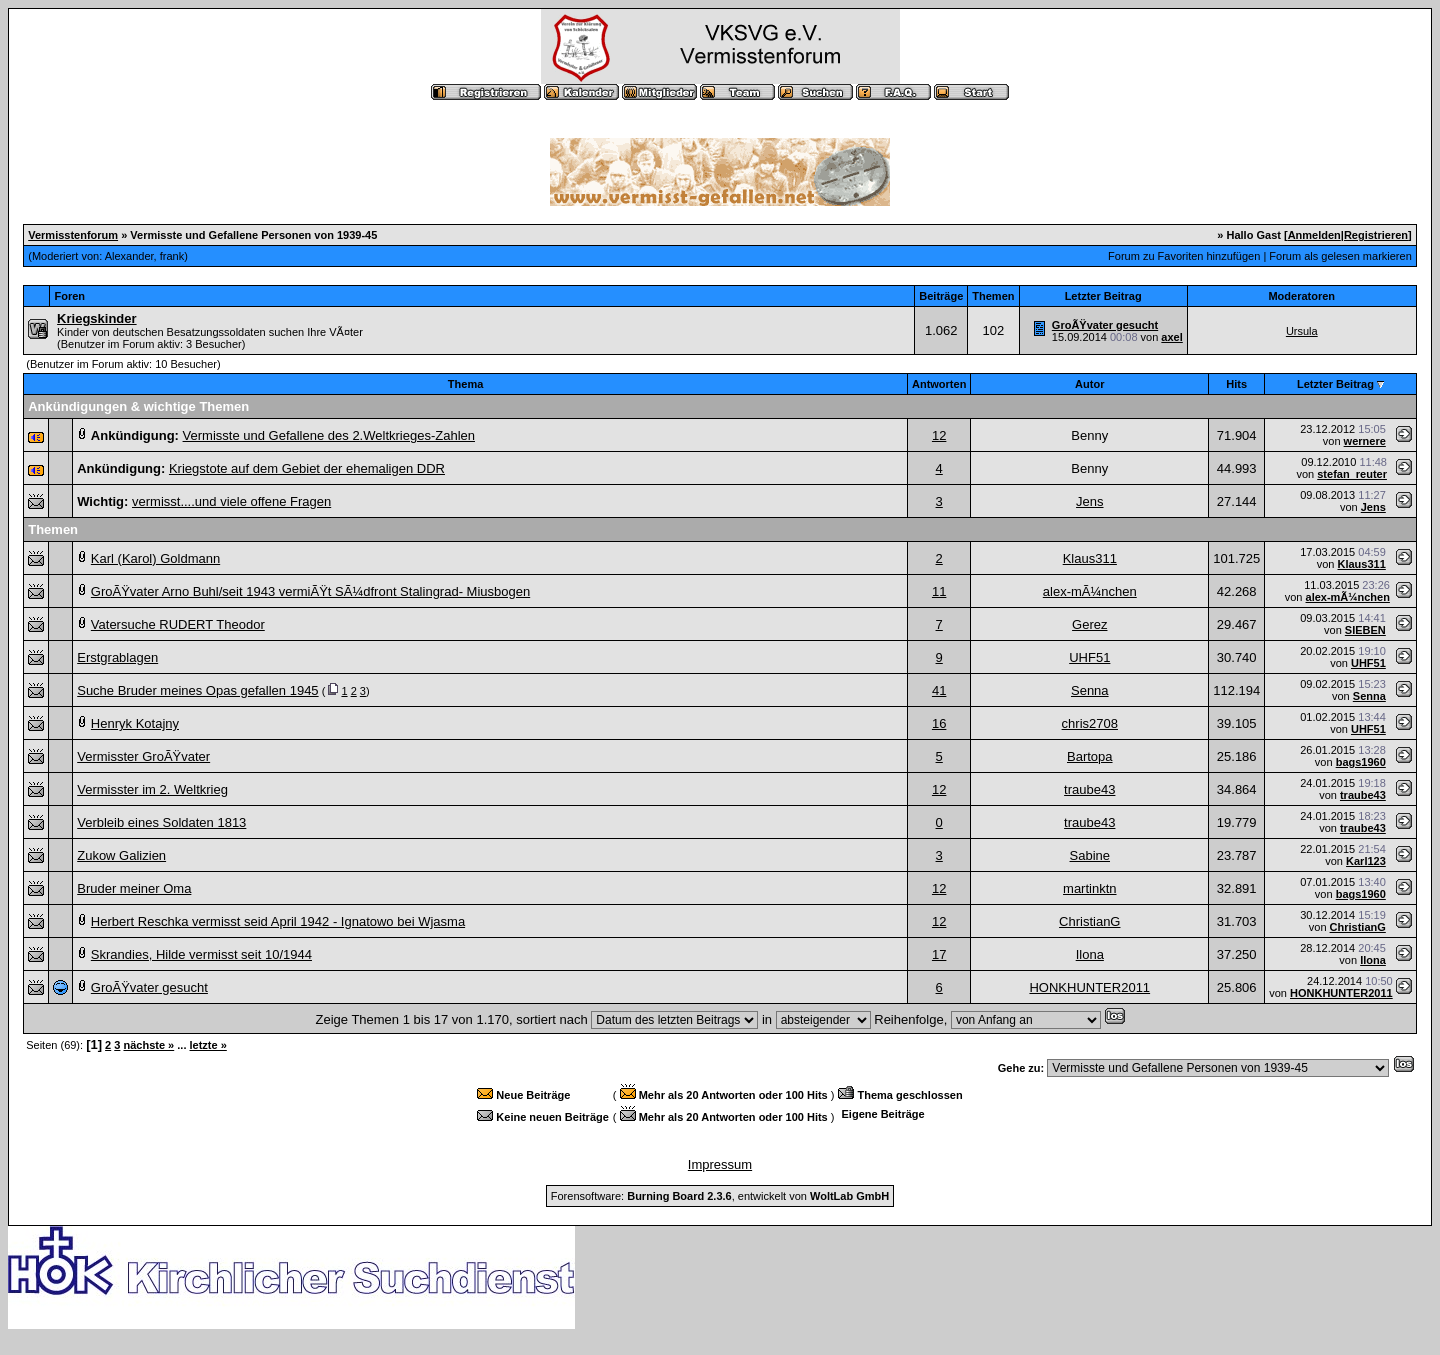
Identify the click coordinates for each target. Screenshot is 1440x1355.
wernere (1365, 441)
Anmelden (1314, 235)
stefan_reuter (1352, 474)
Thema (465, 384)
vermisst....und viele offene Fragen (231, 501)
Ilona (1090, 954)
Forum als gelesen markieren (1340, 256)
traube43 (1089, 789)
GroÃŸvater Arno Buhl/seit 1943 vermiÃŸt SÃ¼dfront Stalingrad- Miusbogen (310, 591)
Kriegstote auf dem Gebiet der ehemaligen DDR (307, 468)
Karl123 (1366, 861)
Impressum (720, 1164)
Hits (1236, 384)
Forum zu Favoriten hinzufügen (1184, 256)
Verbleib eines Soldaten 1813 (161, 822)
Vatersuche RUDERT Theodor (178, 624)
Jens (1089, 501)
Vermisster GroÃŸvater (143, 756)
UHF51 (1089, 657)
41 (939, 690)
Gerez (1089, 624)
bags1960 (1361, 762)
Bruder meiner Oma (134, 888)
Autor (1089, 384)
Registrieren (1376, 235)
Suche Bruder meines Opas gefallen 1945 (197, 690)
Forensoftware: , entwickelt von (720, 1196)
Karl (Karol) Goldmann (155, 558)
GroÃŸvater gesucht (1105, 325)
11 (939, 591)
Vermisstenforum (73, 235)
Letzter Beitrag (1335, 384)
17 (939, 954)
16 (939, 723)
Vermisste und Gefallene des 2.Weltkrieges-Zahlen (329, 435)
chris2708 (1090, 723)
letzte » (208, 1045)
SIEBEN (1365, 630)
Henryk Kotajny (135, 723)
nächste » (148, 1045)
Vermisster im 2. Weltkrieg (152, 789)
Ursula (1302, 331)
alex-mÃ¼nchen (1090, 591)
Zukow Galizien (121, 855)
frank (172, 256)
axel (1171, 337)
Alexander (129, 256)
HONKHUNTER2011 (1089, 987)
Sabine (1090, 855)
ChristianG (1089, 921)
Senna (1090, 690)
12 (939, 435)
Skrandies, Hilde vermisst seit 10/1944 (201, 954)
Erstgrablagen (117, 657)
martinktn (1089, 888)
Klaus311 (1090, 558)
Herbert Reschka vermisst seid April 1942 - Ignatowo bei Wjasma (278, 921)
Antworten (939, 384)
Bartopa (1090, 756)
